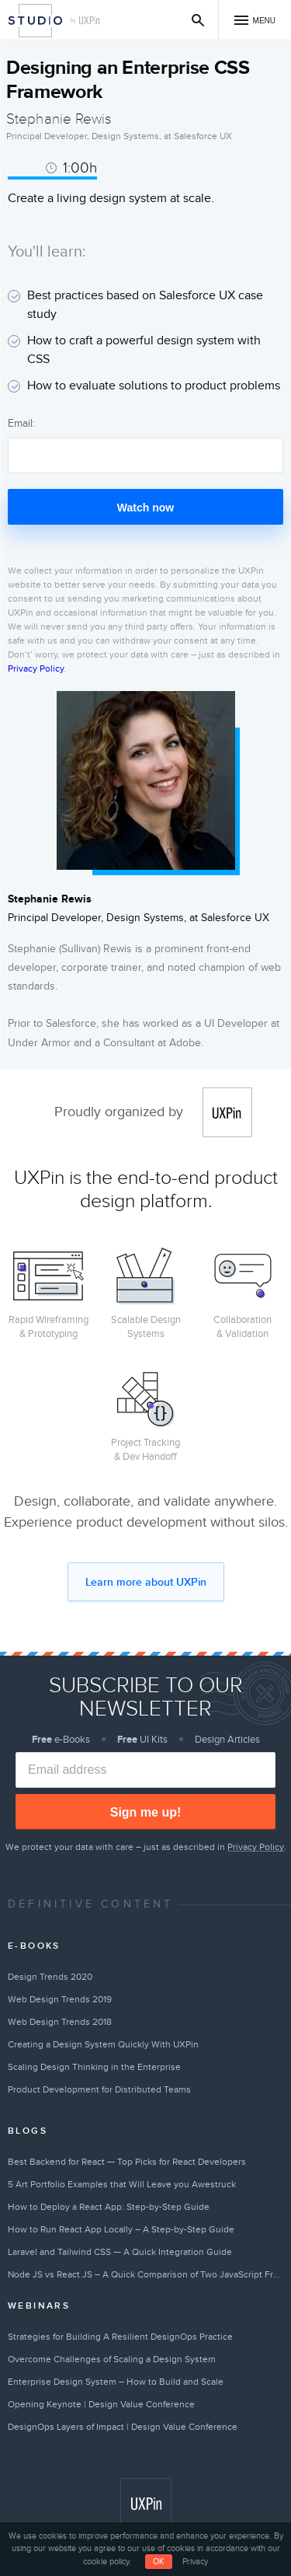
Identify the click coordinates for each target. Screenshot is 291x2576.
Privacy (195, 2562)
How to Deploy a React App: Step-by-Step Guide (109, 2206)
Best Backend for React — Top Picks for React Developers (127, 2161)
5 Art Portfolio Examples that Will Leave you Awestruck (122, 2184)
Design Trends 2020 (50, 1976)
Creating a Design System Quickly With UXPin (103, 2044)
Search (198, 19)
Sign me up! (146, 1812)
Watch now (145, 507)
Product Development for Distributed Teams (99, 2089)
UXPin (227, 1112)
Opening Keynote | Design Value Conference (101, 2404)
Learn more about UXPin (145, 1582)
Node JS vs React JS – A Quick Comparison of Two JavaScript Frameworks (145, 2274)
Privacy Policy (36, 668)
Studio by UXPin (35, 20)
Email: (21, 423)
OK (159, 2562)
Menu (264, 20)
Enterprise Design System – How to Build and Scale (115, 2381)
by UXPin (85, 20)
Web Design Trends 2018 (60, 2021)
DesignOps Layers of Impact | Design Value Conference (122, 2426)
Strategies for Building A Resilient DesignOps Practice (120, 2336)
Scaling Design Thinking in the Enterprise (94, 2066)
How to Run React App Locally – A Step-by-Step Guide (121, 2229)
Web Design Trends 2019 (60, 1999)
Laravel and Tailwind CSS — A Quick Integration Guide (120, 2251)
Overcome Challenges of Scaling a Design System (112, 2359)
